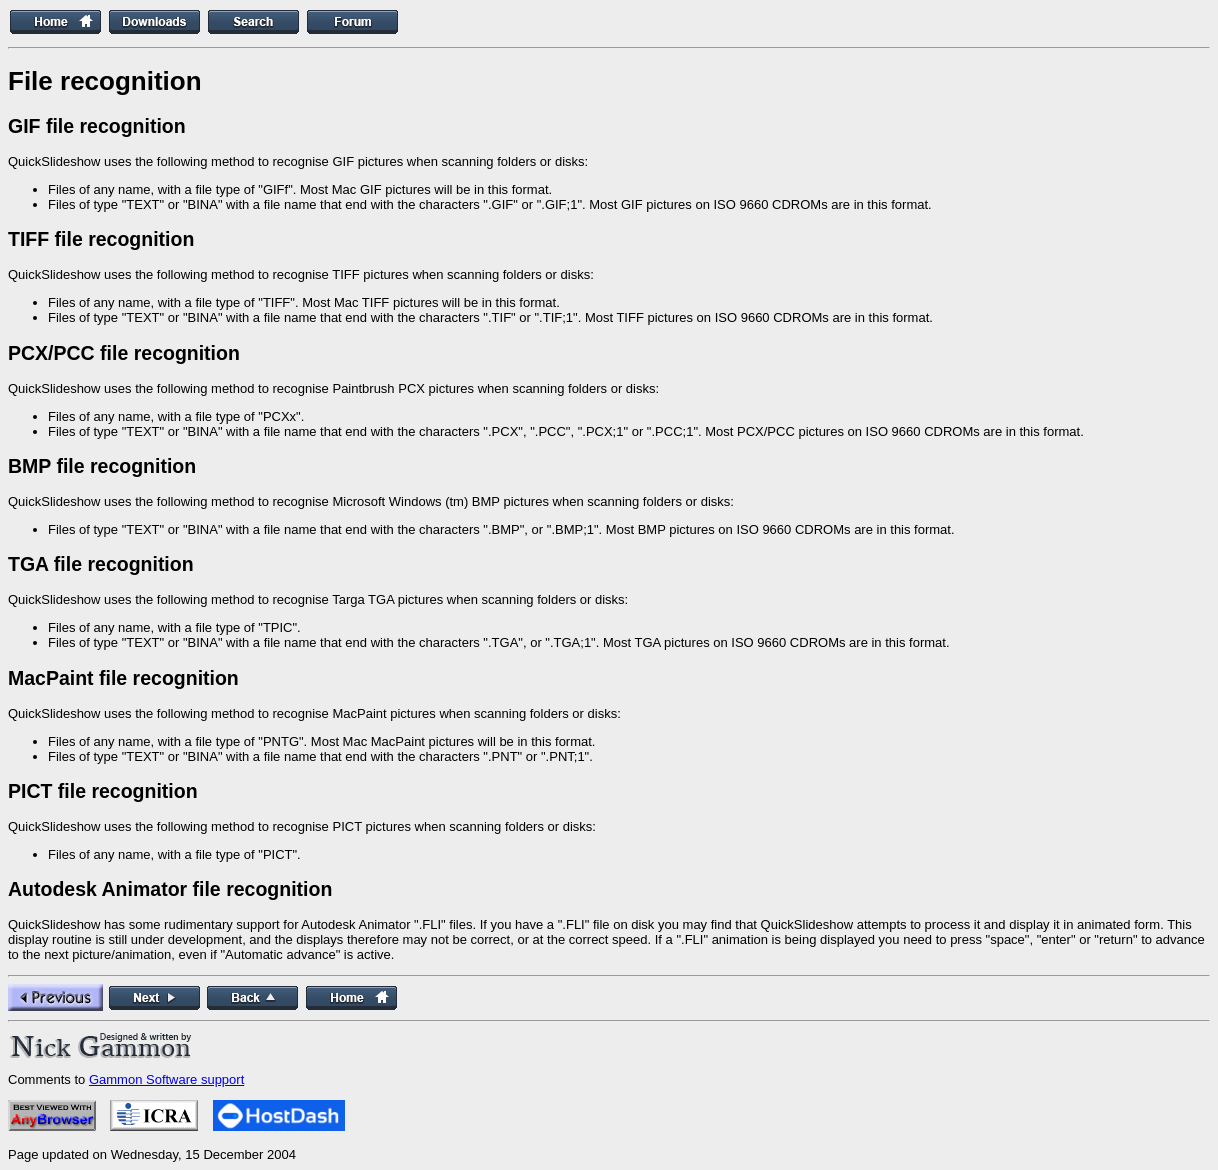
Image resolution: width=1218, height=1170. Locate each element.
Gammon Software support (166, 1079)
